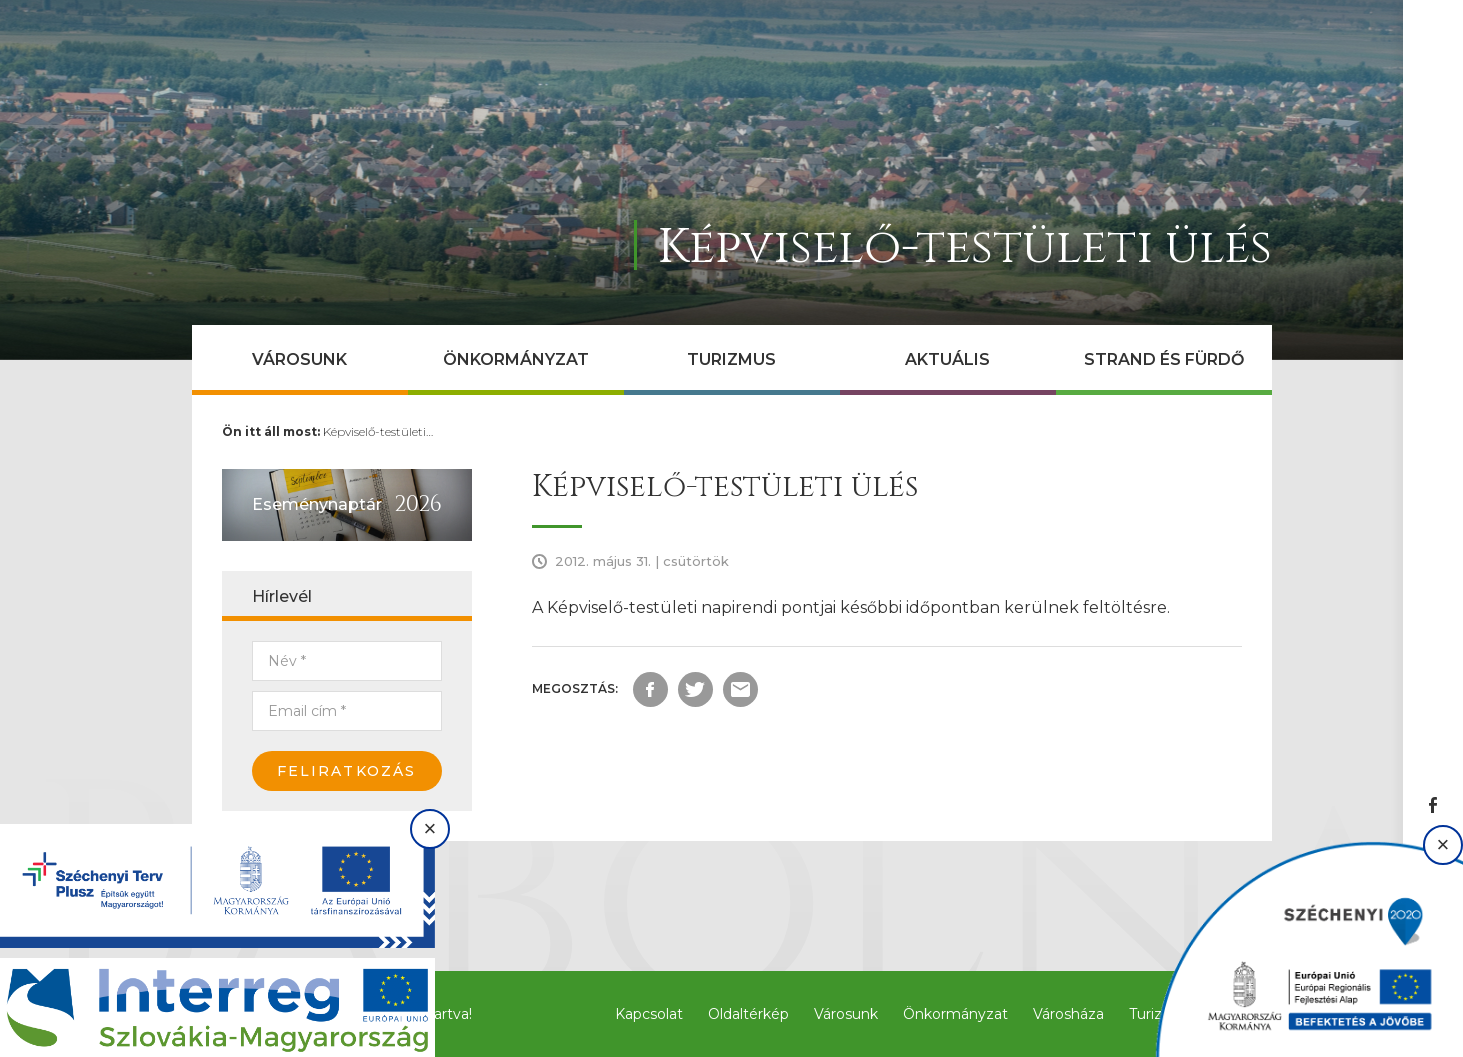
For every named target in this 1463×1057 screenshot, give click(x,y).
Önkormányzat (516, 359)
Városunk (299, 359)
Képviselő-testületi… (378, 431)
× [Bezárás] (430, 828)
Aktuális (947, 359)
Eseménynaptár (317, 504)
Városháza (1068, 1014)
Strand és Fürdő (1164, 359)
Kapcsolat (649, 1014)
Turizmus (731, 359)
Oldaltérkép (748, 1014)
